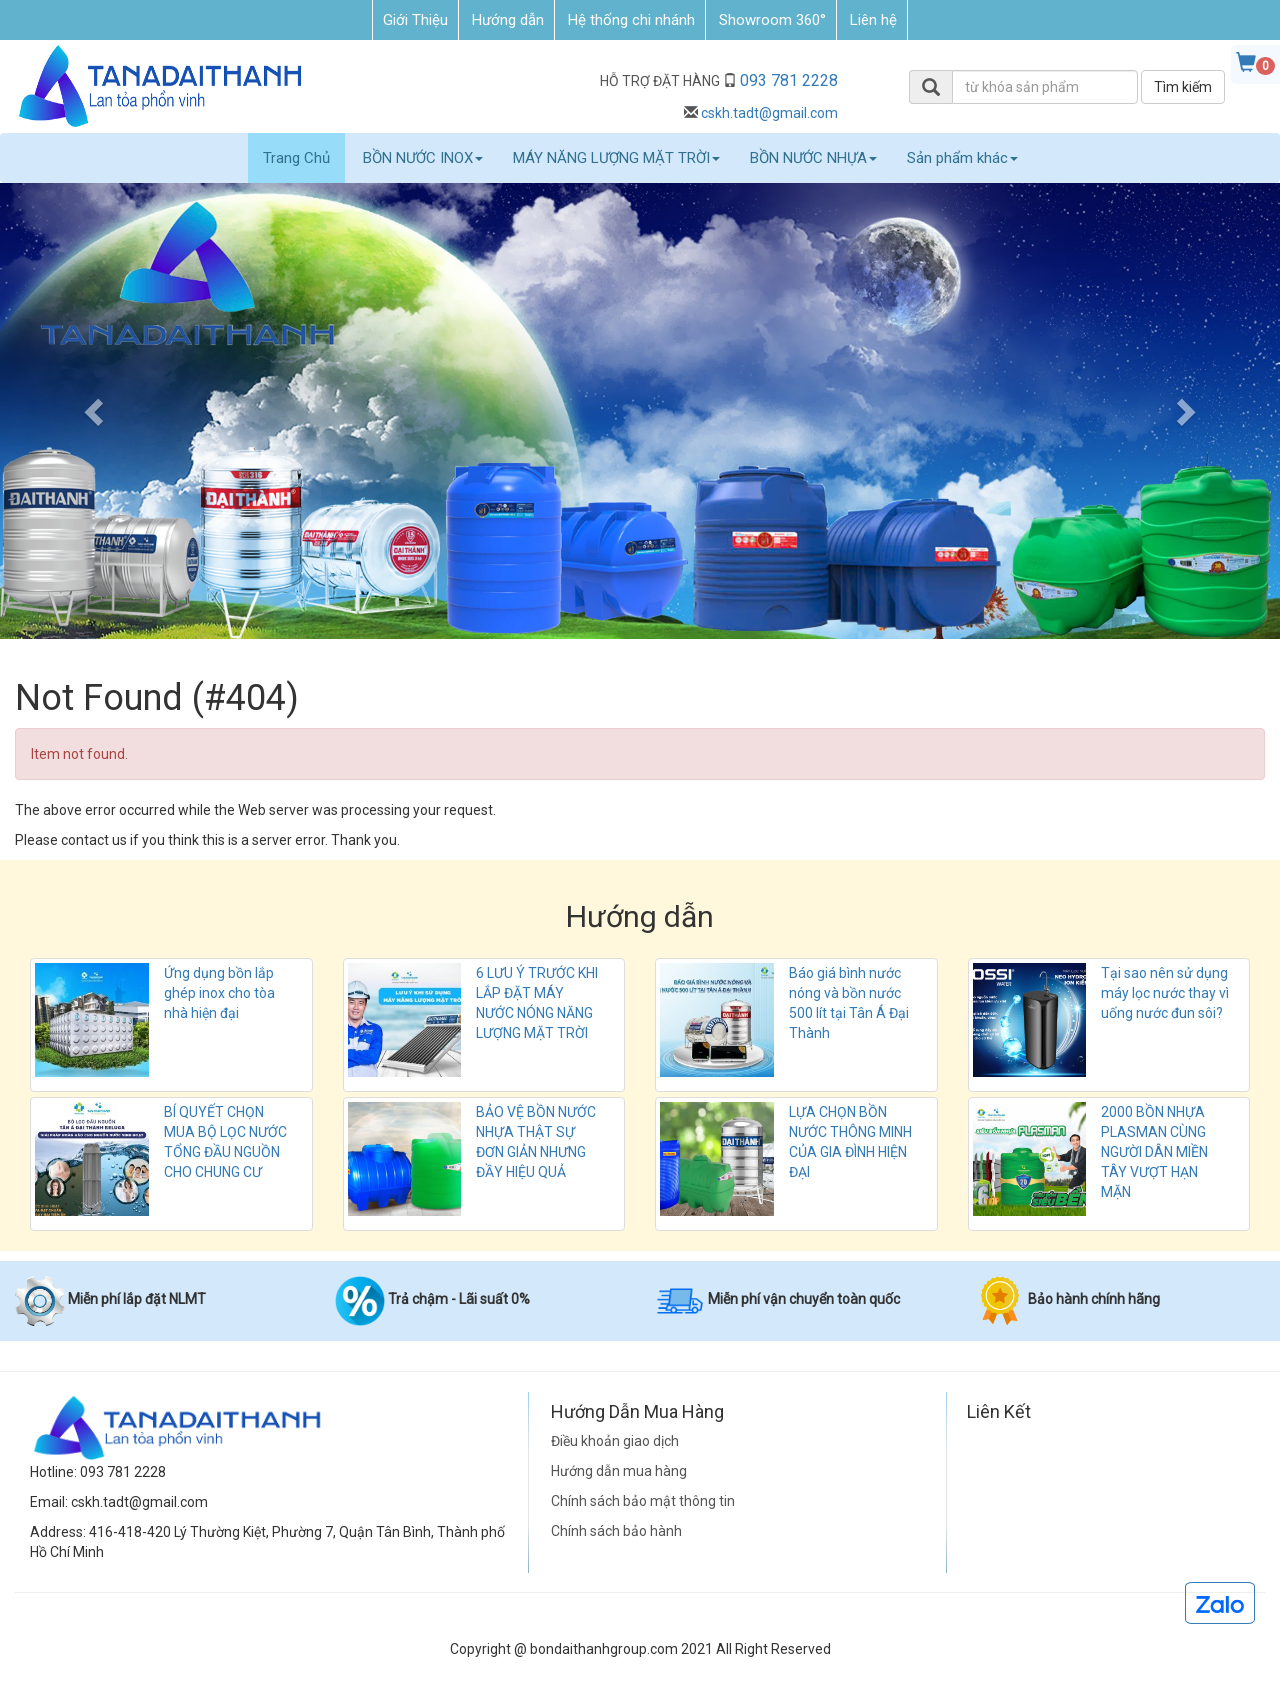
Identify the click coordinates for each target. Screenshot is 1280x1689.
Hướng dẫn (508, 20)
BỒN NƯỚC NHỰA (813, 158)
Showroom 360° (772, 20)
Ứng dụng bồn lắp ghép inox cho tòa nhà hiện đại (219, 993)
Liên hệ (873, 20)
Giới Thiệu (415, 20)
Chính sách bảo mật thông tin (643, 1501)
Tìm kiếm (1183, 87)
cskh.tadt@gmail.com (769, 113)
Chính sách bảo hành (616, 1531)
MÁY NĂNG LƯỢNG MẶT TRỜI (616, 158)
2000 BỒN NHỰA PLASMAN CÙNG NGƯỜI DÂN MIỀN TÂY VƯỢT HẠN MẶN (1154, 1152)
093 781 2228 (789, 80)
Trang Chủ (296, 158)
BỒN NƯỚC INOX (423, 158)
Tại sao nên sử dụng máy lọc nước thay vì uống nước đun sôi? (1165, 993)
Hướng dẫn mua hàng (619, 1471)
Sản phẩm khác (962, 158)
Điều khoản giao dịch (615, 1441)
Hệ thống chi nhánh (631, 20)
